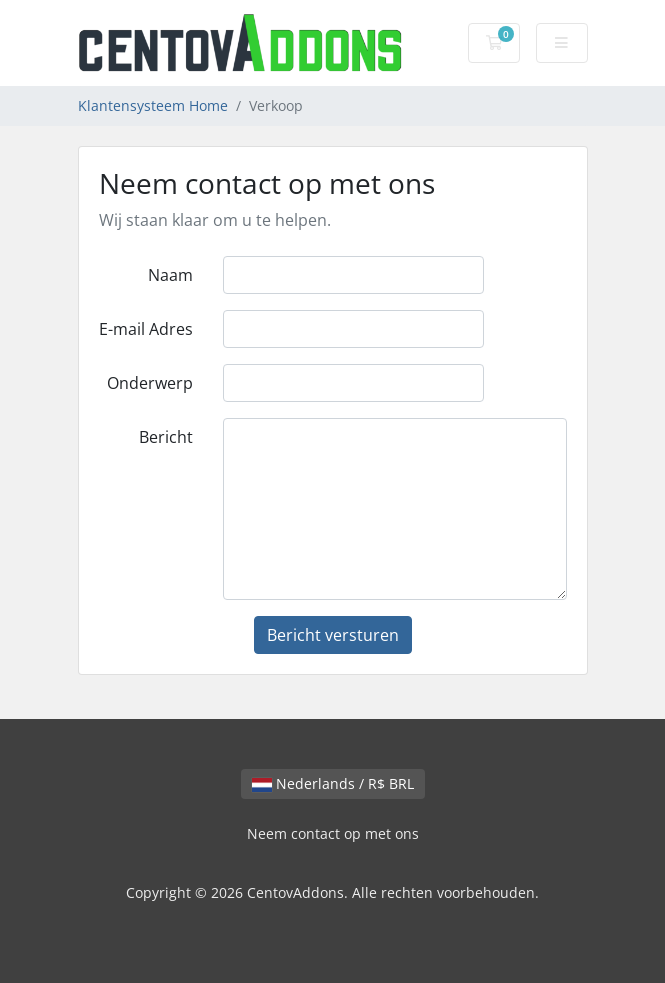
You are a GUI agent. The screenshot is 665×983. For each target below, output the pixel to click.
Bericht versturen (333, 635)
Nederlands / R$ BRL (333, 783)
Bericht (166, 437)
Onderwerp (150, 383)
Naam (170, 275)
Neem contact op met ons (333, 833)
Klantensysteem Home (153, 105)
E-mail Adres (146, 329)
